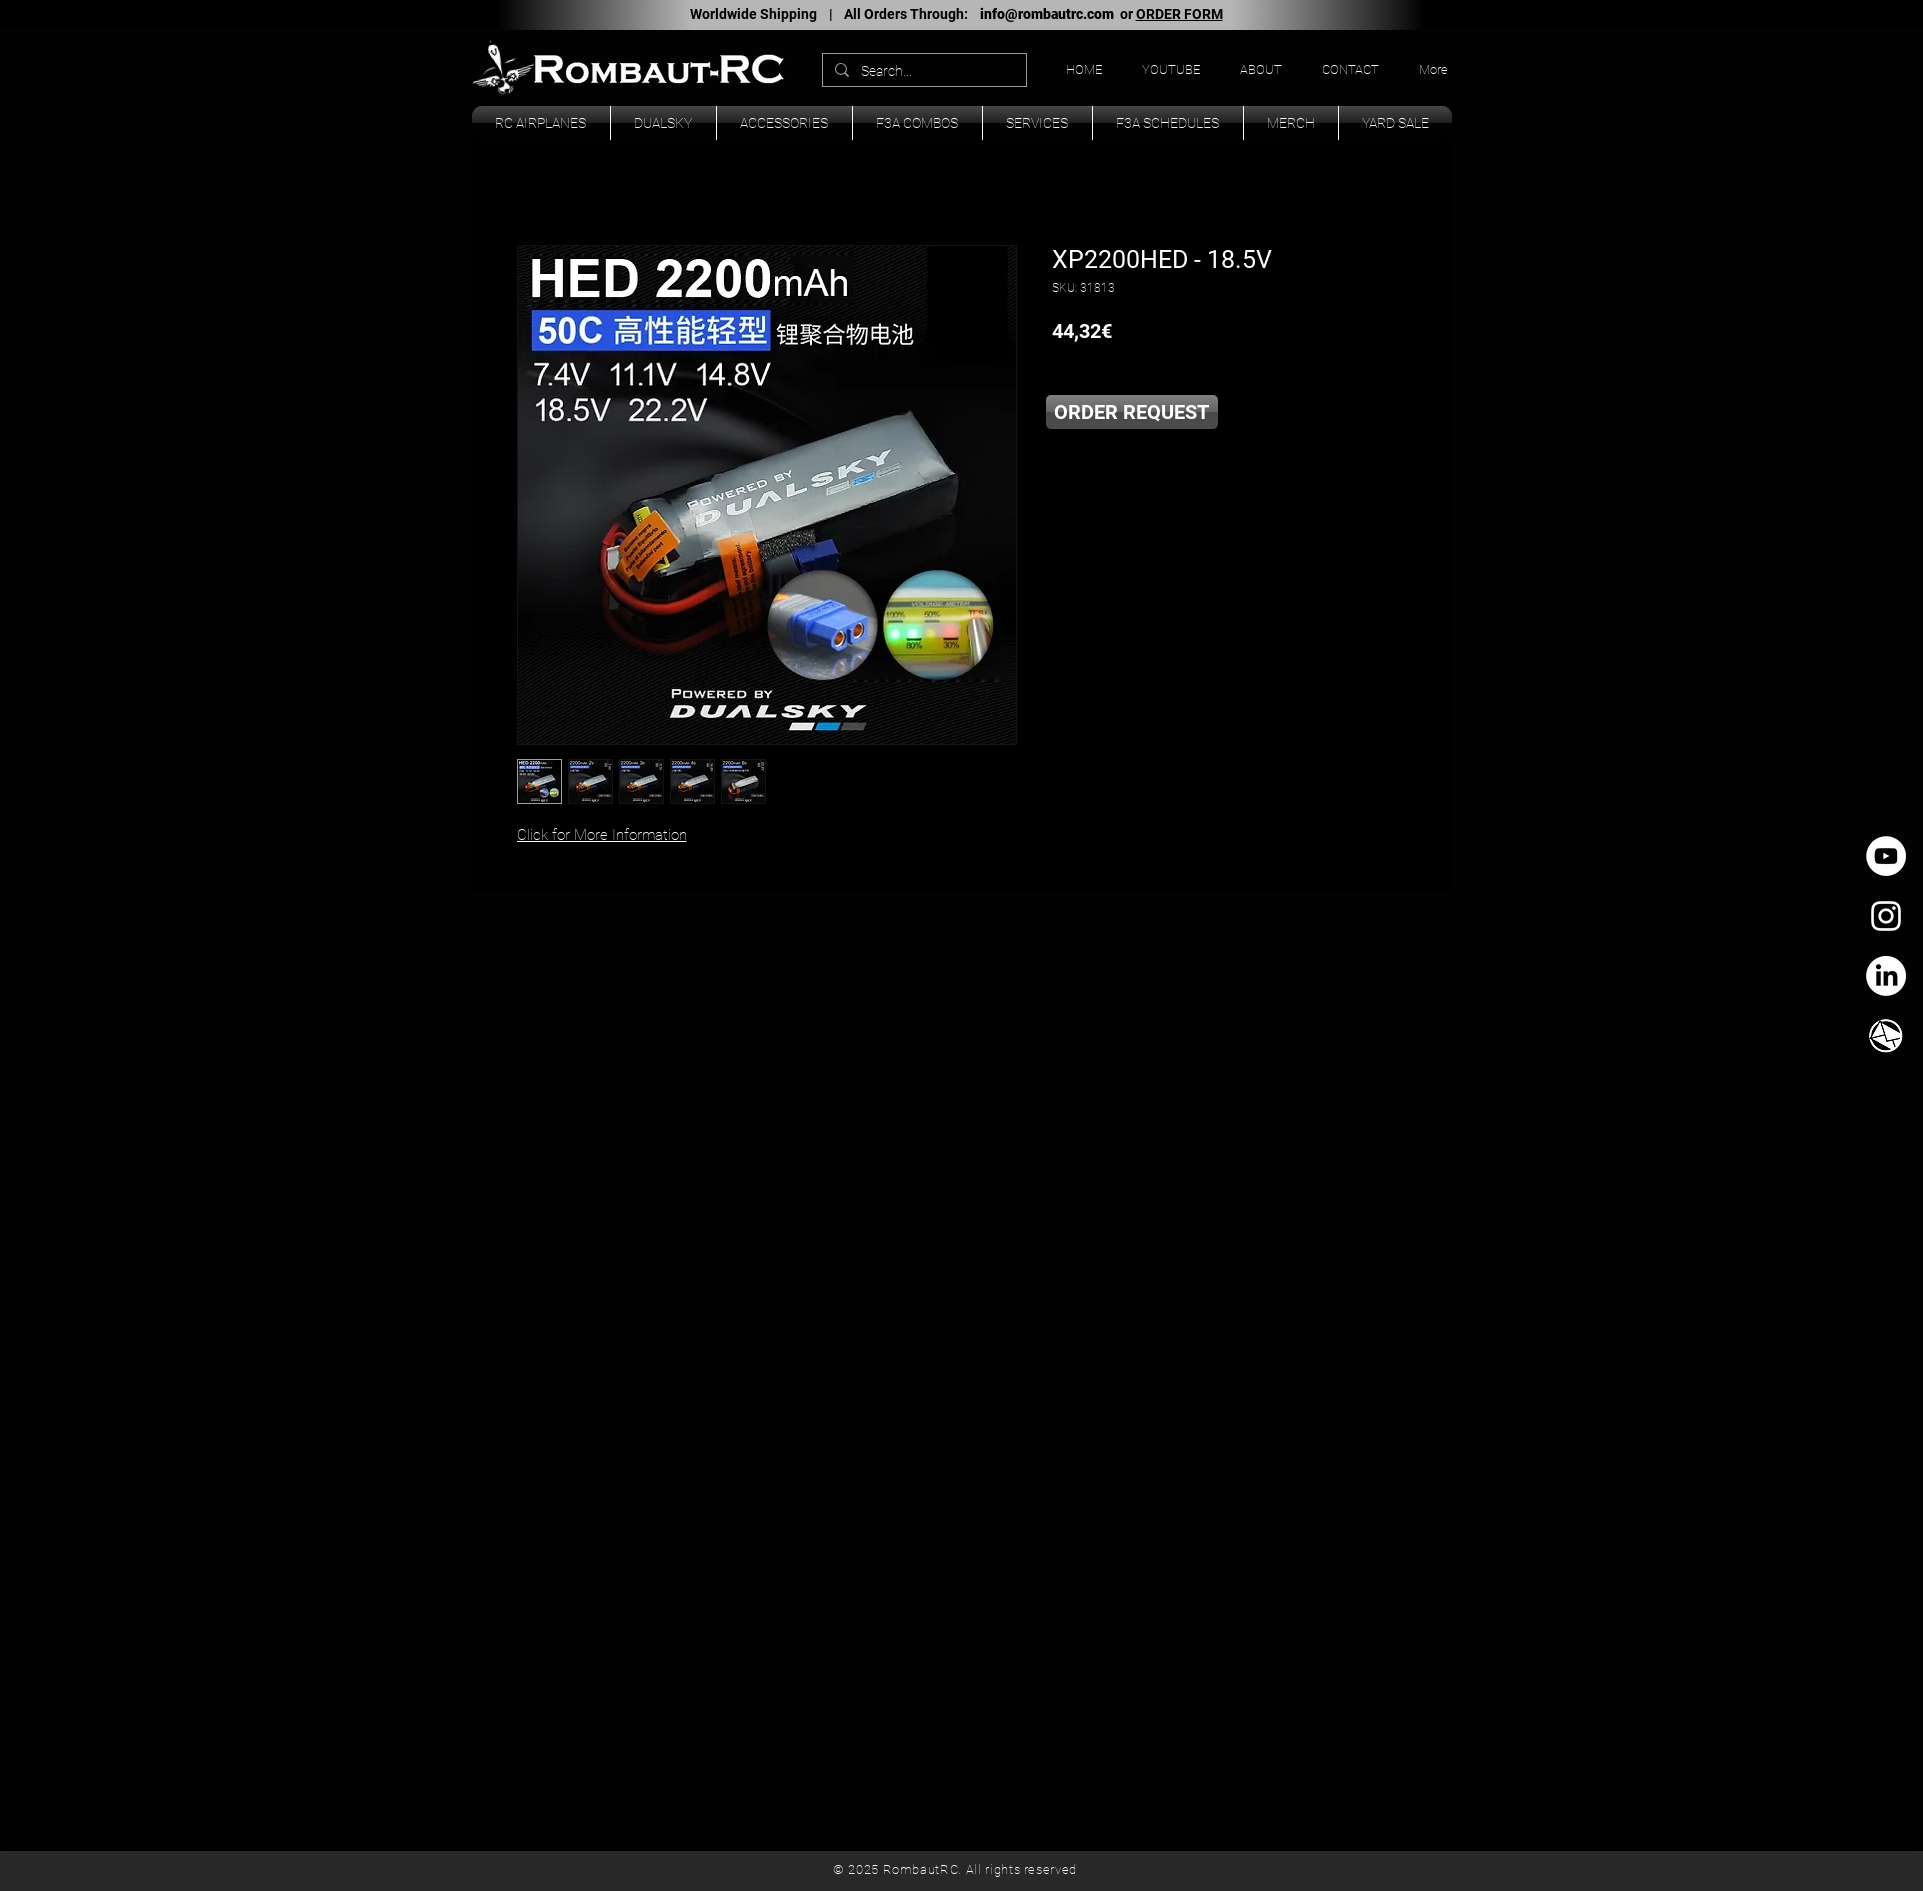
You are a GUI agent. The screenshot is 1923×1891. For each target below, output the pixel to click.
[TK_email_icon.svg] (1886, 1036)
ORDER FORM (1179, 14)
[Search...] (922, 72)
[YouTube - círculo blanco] (1886, 856)
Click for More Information (602, 835)
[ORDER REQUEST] (1132, 412)
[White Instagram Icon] (1886, 916)
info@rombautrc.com (1047, 14)
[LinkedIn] (1886, 976)
